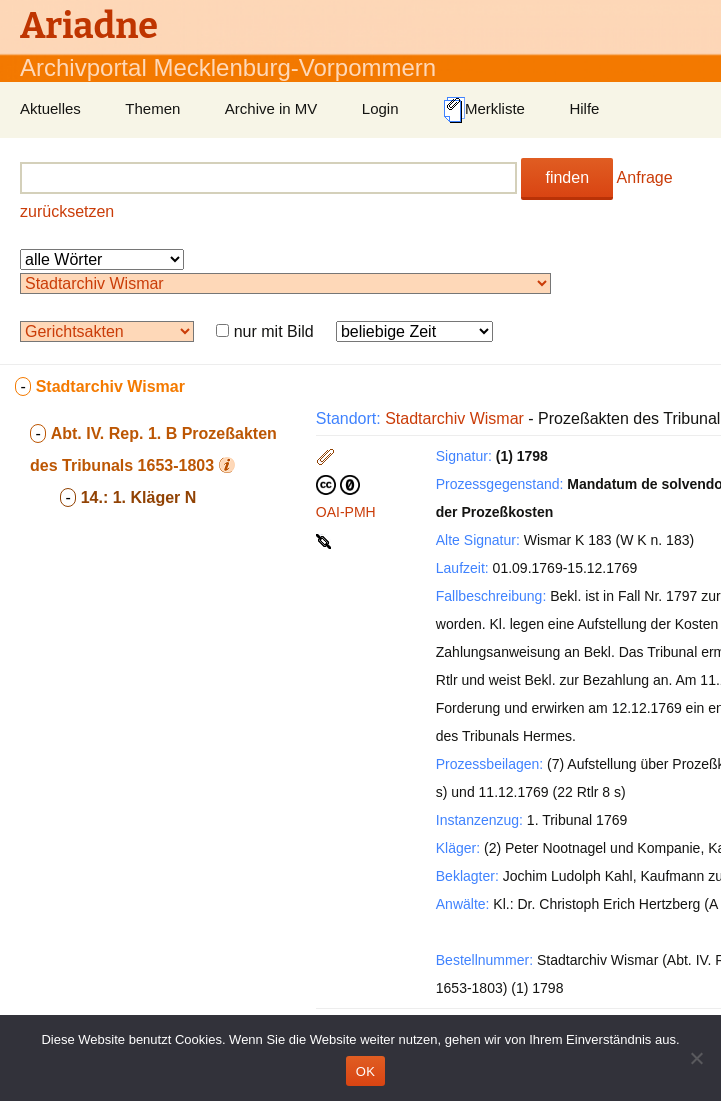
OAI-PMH (346, 512)
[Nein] (696, 1058)
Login (380, 108)
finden (567, 177)
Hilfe (584, 108)
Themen (152, 108)
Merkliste (484, 110)
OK (365, 1071)
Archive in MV (271, 108)
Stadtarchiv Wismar (454, 418)
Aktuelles (50, 108)
